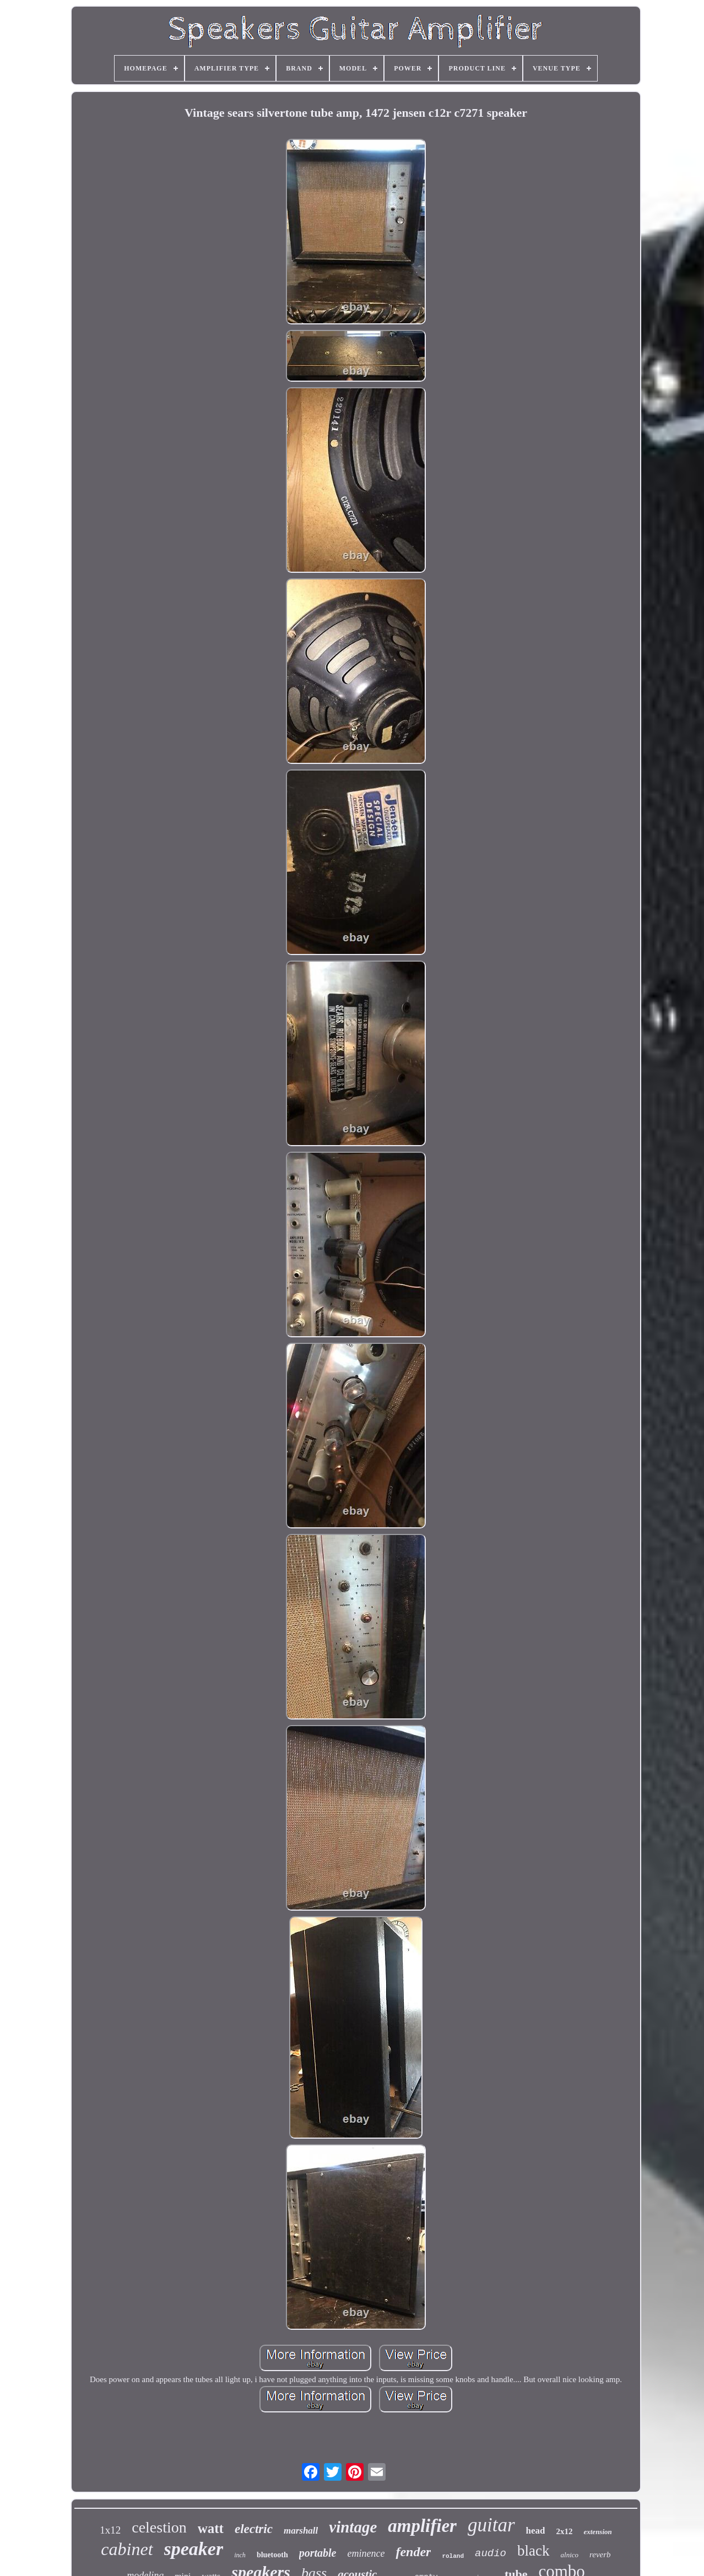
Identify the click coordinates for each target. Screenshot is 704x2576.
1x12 (110, 2530)
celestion (159, 2527)
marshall (301, 2530)
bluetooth (272, 2555)
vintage (353, 2527)
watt (211, 2528)
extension (597, 2532)
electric (254, 2529)
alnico (570, 2555)
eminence (366, 2553)
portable (318, 2553)
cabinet (127, 2549)
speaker (194, 2549)
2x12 (564, 2531)
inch (240, 2555)
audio (490, 2553)
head (535, 2530)
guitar (491, 2525)
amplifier (422, 2526)
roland (453, 2556)
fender (413, 2552)
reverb (600, 2554)
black (533, 2550)
